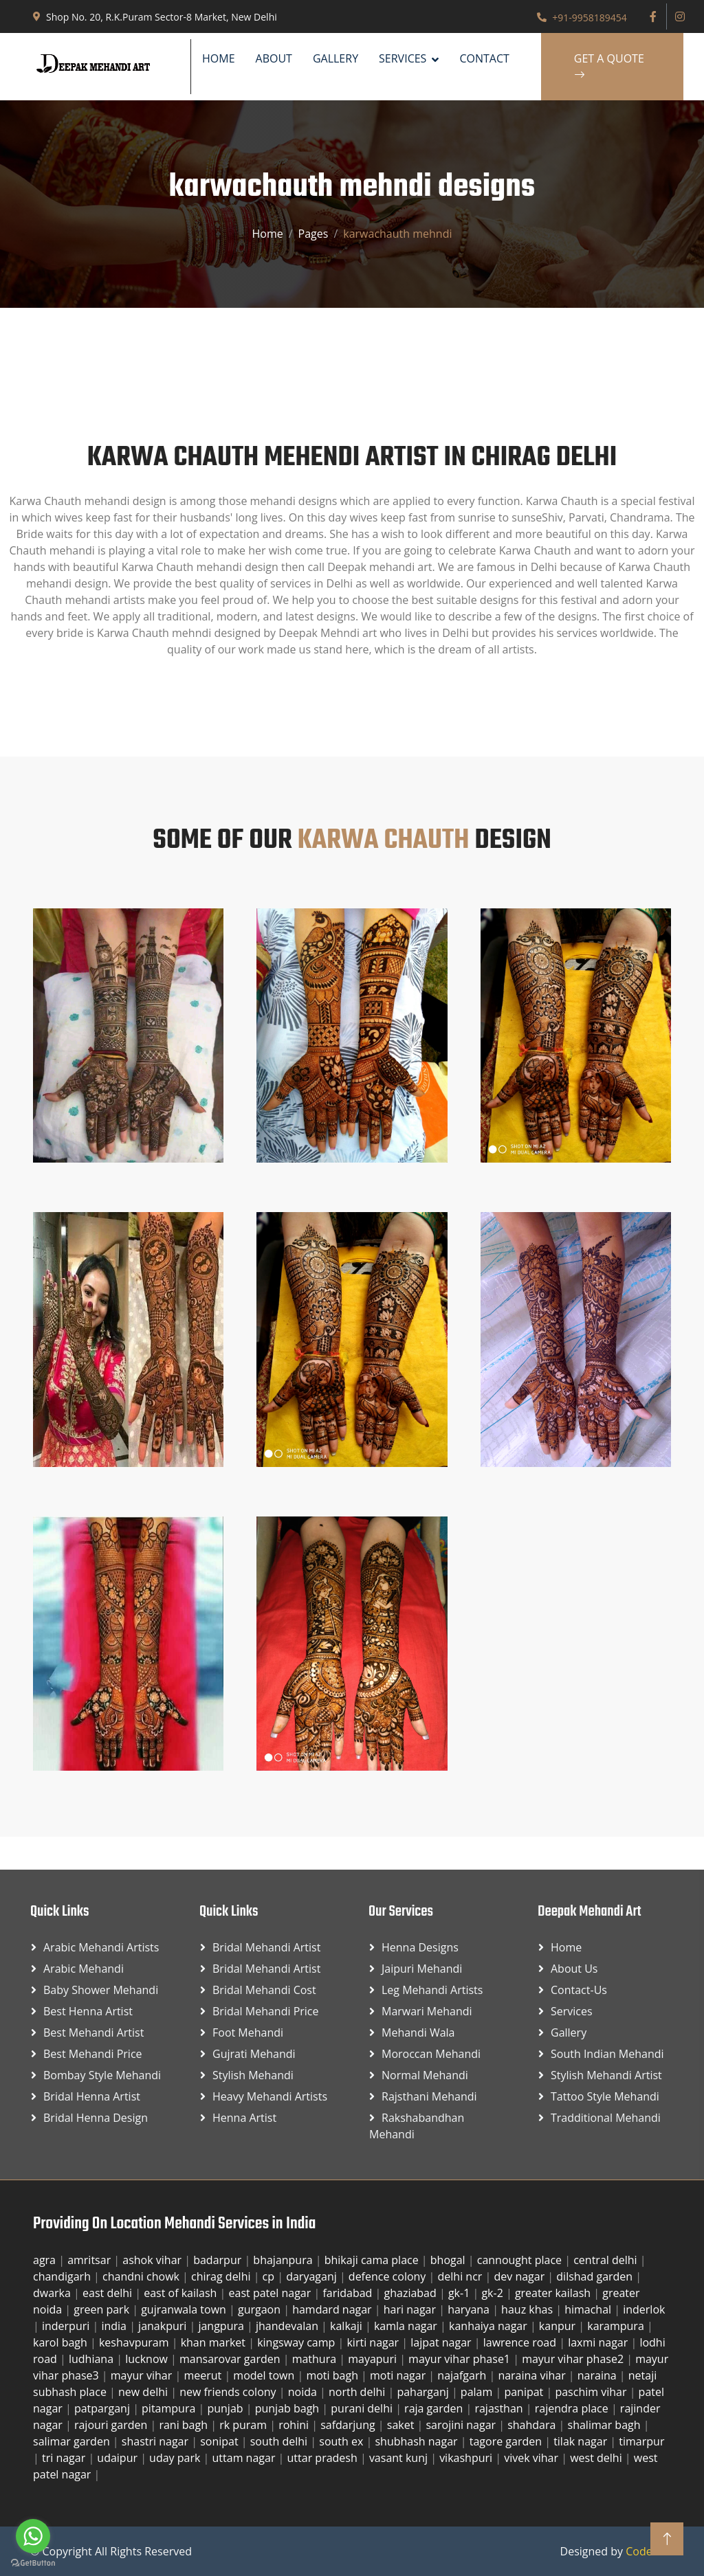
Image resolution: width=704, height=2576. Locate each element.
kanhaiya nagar (489, 2325)
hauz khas (528, 2309)
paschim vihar (592, 2391)
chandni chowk (142, 2276)
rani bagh (184, 2424)
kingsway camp (297, 2342)
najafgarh (463, 2375)
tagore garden (507, 2441)
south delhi (280, 2441)
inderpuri (67, 2325)
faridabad (348, 2292)
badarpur (218, 2259)
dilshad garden (595, 2276)
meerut (204, 2375)
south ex (342, 2441)
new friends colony (229, 2391)
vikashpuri (467, 2457)
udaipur (118, 2457)
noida (304, 2391)
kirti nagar (374, 2342)
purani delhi (363, 2408)
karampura (617, 2325)
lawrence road (521, 2342)
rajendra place (573, 2408)
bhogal (449, 2259)
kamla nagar (407, 2325)
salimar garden (73, 2441)
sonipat (220, 2441)
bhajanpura (284, 2259)
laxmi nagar (599, 2342)
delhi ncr (461, 2276)
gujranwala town (185, 2309)
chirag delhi (222, 2276)
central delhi (606, 2259)
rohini (294, 2424)
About (274, 58)
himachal (589, 2309)
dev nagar (520, 2276)
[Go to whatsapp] (33, 2536)
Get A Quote (609, 66)
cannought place (521, 2259)
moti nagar (399, 2375)
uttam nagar (245, 2457)
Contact (484, 58)
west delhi (597, 2457)
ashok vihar (153, 2259)
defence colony (389, 2276)
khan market (215, 2342)
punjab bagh (288, 2408)
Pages (313, 233)
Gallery (335, 58)
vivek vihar (532, 2457)
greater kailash (554, 2292)
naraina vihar (533, 2375)
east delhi (108, 2292)
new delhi (144, 2391)
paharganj (424, 2391)
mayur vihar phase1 (460, 2358)
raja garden (434, 2408)
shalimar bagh (606, 2424)
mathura (316, 2358)
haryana (470, 2309)
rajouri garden (112, 2424)
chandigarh (63, 2276)
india (115, 2325)
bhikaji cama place (372, 2259)
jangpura (222, 2325)
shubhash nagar (417, 2441)
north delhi (358, 2391)
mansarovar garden (231, 2358)
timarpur (641, 2441)
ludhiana (92, 2358)
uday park (176, 2457)
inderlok (644, 2309)
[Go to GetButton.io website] (33, 2562)
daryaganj (313, 2276)
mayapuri (373, 2358)
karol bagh (61, 2342)
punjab (226, 2408)
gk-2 (493, 2292)
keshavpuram (135, 2342)
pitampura (170, 2408)
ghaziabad (411, 2292)
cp (270, 2276)
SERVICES (402, 58)
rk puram (244, 2424)
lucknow (147, 2358)
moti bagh (333, 2375)
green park (103, 2309)
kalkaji (347, 2325)
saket (402, 2424)
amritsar (90, 2259)
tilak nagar (581, 2441)
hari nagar (411, 2309)
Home (218, 58)
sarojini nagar (462, 2424)
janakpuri (163, 2325)
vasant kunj (399, 2457)
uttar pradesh (323, 2457)
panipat (525, 2391)
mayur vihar (143, 2375)
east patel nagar (271, 2292)
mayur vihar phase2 (574, 2358)
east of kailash (181, 2292)
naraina (598, 2375)
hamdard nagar (333, 2309)
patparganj (103, 2408)
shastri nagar (156, 2441)
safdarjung (349, 2424)
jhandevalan (288, 2325)
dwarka (53, 2292)
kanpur (558, 2325)
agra (45, 2259)
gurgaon (260, 2309)
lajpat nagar (442, 2342)
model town (265, 2375)
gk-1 (460, 2292)
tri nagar (65, 2457)
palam (478, 2391)
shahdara (532, 2424)
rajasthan (499, 2408)
